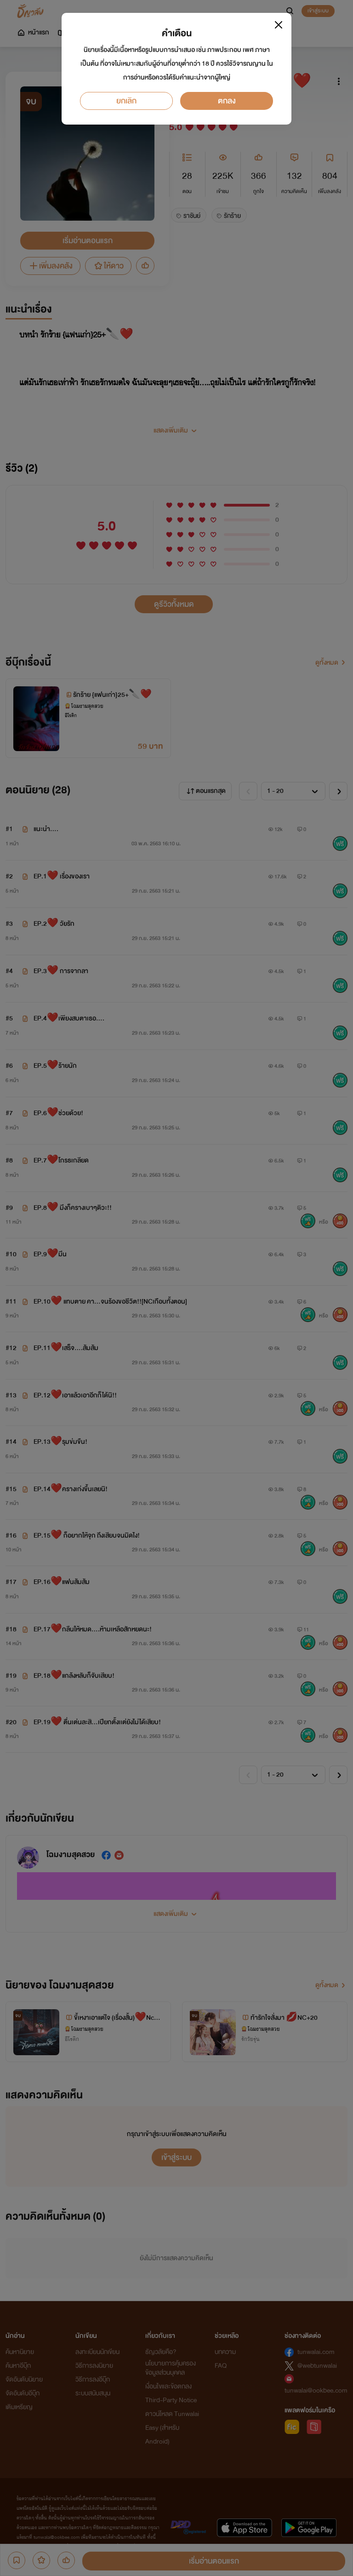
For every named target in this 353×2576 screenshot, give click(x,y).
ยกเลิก (126, 101)
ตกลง (227, 101)
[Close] (278, 24)
